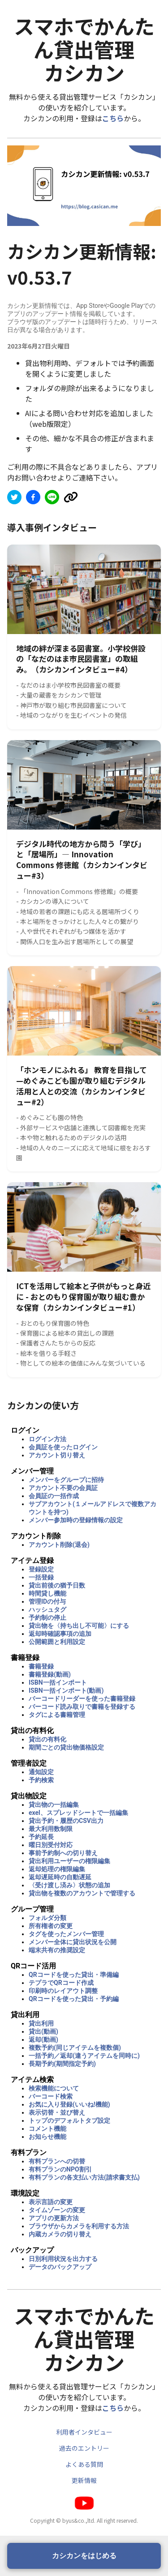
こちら (113, 118)
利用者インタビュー (84, 2431)
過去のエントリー (84, 2448)
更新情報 (84, 2480)
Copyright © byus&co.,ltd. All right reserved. (84, 2520)
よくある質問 (84, 2464)
